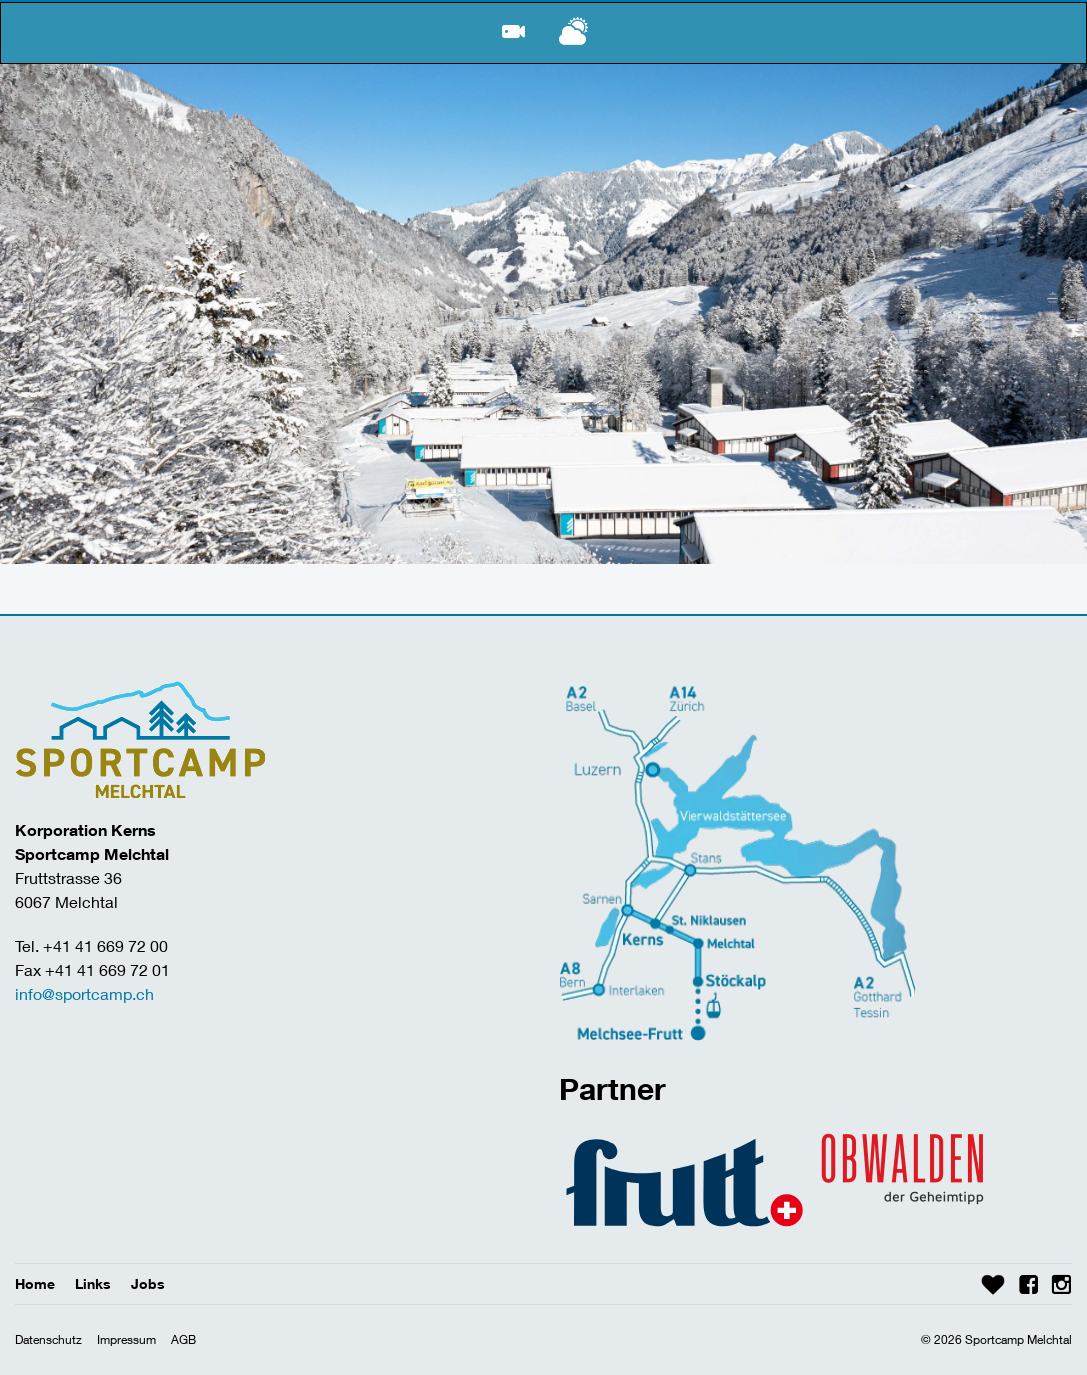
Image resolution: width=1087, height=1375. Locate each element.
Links (93, 1283)
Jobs (148, 1283)
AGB (183, 1339)
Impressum (126, 1339)
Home (35, 1283)
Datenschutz (48, 1339)
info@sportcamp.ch (84, 993)
